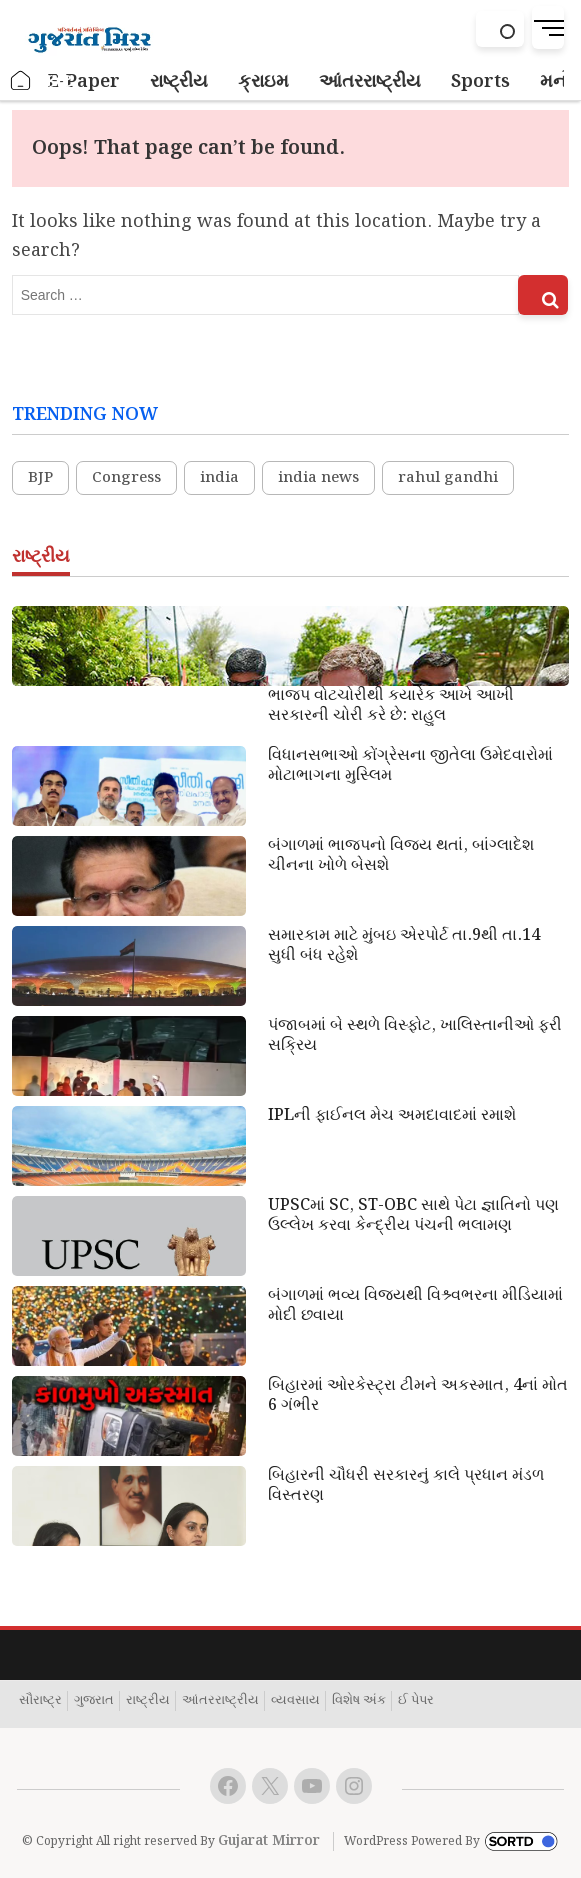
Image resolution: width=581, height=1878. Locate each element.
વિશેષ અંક (359, 1701)
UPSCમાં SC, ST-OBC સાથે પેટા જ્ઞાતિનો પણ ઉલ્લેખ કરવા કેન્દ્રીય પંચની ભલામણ (413, 1216)
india (219, 478)
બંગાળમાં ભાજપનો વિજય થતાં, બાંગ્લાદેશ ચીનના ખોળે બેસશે (401, 856)
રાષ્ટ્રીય (148, 1701)
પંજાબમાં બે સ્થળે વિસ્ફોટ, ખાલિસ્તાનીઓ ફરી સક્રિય (415, 1036)
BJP (40, 478)
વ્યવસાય (295, 1701)
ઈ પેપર (416, 1701)
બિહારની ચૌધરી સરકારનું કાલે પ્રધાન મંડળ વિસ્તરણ (406, 1486)
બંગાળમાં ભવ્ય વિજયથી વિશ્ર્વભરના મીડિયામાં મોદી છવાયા (415, 1306)
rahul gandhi (448, 478)
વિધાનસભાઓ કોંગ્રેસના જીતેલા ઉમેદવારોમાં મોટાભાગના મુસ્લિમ (410, 766)
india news (318, 478)
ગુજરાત (94, 1701)
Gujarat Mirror (269, 1841)
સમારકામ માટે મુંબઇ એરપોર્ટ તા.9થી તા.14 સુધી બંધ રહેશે (404, 946)
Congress (126, 478)
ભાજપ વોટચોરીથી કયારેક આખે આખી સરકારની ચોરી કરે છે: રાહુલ (391, 706)
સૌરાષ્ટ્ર (40, 1701)
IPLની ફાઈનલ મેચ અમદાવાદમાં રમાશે (392, 1116)
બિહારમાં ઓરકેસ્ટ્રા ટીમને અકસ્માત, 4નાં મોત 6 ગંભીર (418, 1396)
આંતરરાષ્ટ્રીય (220, 1701)
